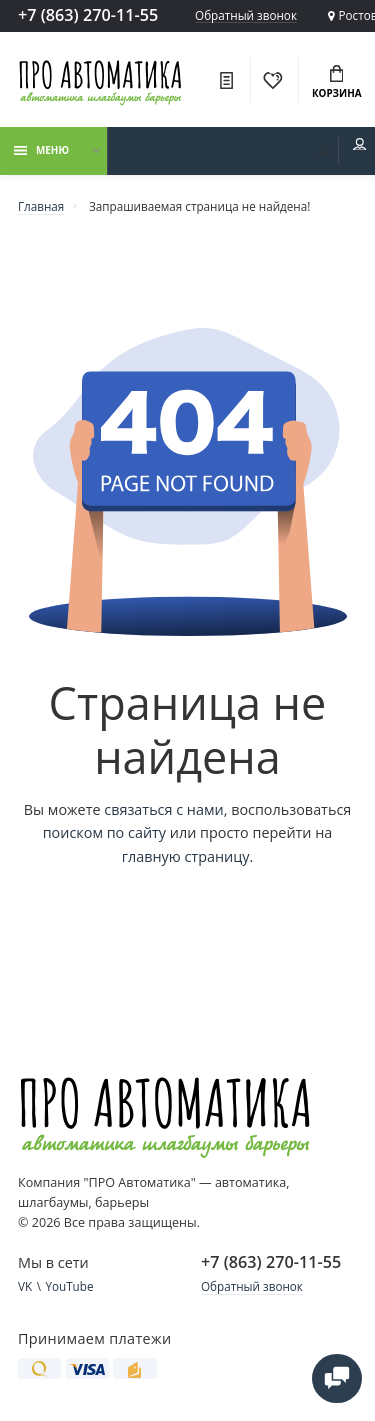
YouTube (69, 1286)
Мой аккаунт (360, 144)
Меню (41, 150)
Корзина (337, 83)
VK (25, 1286)
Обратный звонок (246, 16)
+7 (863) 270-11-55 (88, 15)
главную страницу (186, 856)
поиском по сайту (104, 832)
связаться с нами (163, 809)
